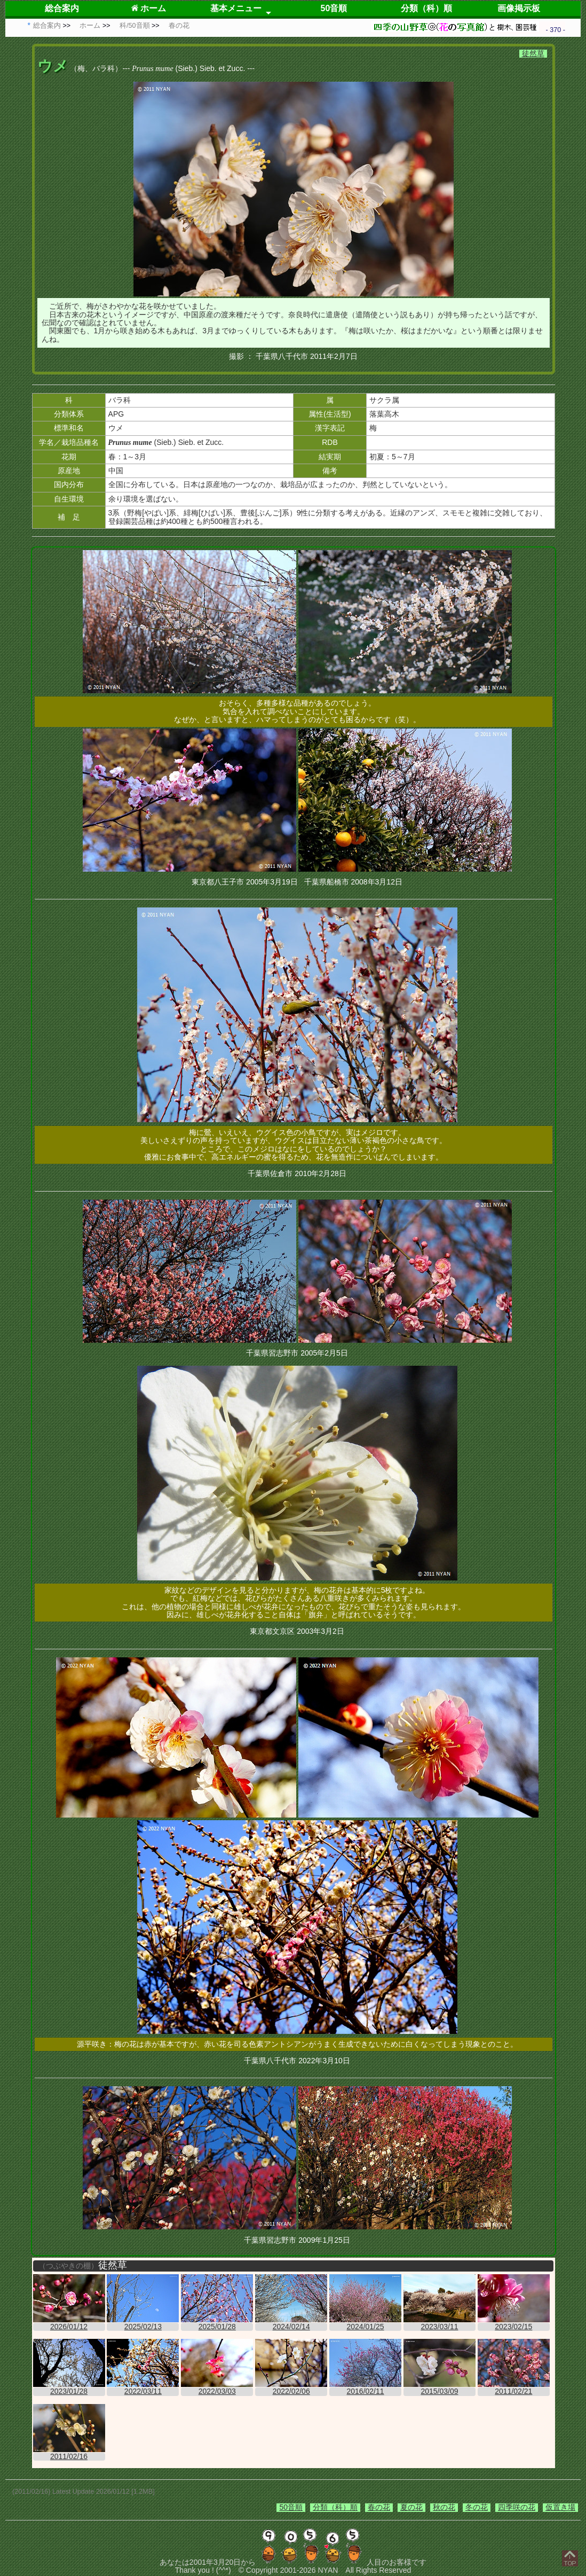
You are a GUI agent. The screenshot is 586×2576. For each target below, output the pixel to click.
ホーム (148, 8)
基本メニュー (236, 8)
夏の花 (411, 2507)
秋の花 (444, 2507)
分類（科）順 (426, 8)
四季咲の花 (516, 2507)
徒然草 (533, 53)
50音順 (334, 8)
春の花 (379, 2507)
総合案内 (62, 8)
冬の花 (476, 2507)
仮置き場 (560, 2507)
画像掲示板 (518, 8)
